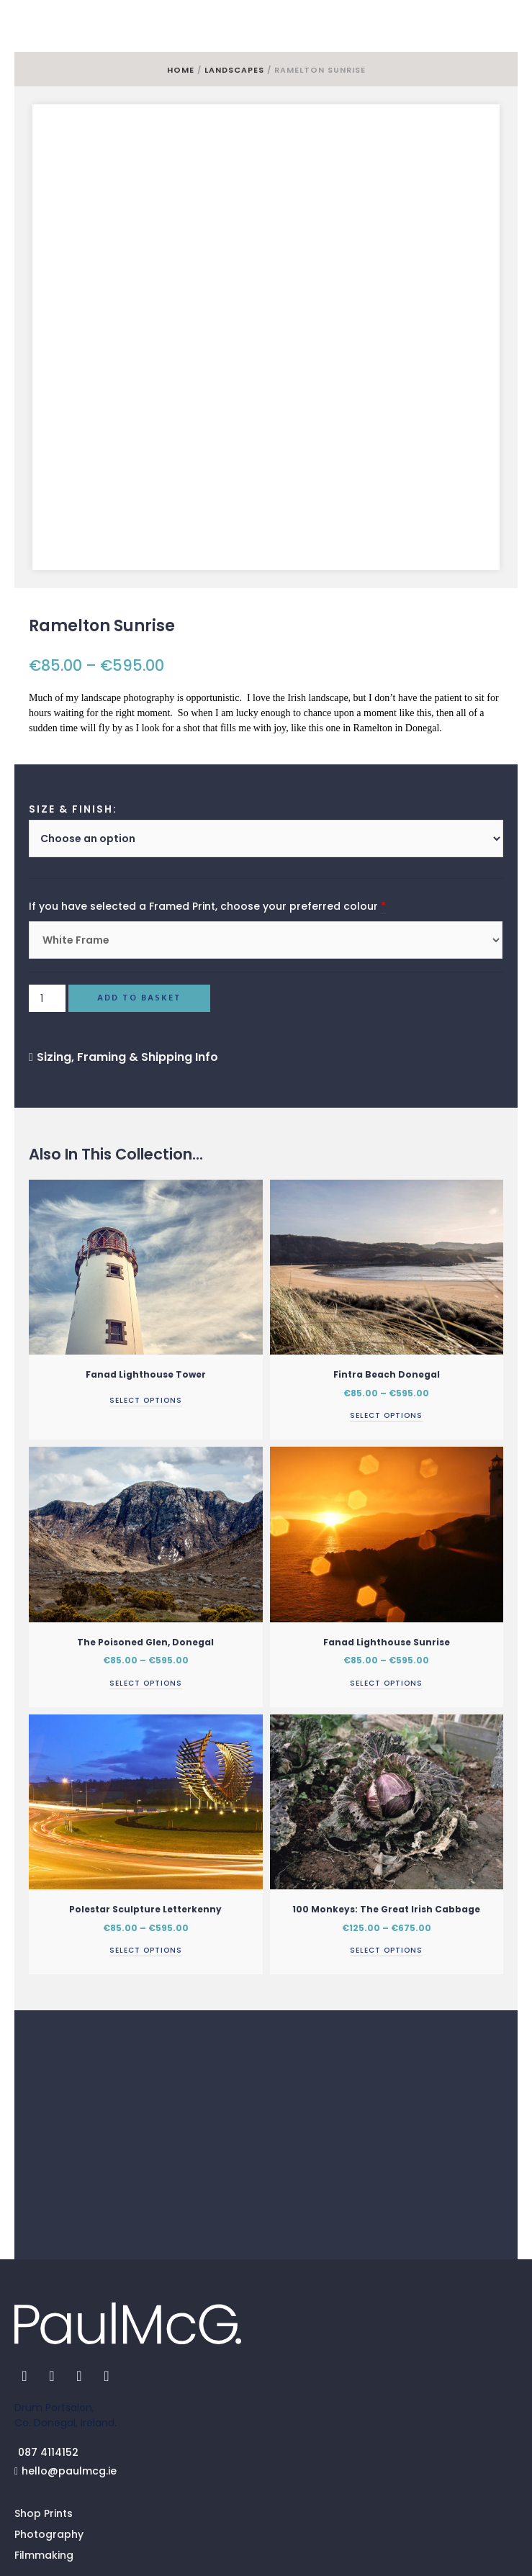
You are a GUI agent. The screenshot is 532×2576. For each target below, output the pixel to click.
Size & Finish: (73, 668)
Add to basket (139, 857)
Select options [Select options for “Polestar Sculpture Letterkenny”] (145, 1809)
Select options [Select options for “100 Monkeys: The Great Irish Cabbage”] (386, 1809)
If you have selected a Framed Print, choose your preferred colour (203, 765)
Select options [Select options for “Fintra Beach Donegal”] (386, 1274)
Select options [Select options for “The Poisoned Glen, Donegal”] (145, 1541)
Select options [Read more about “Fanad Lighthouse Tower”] (145, 1258)
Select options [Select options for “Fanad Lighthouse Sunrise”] (386, 1541)
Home (180, 70)
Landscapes (234, 70)
